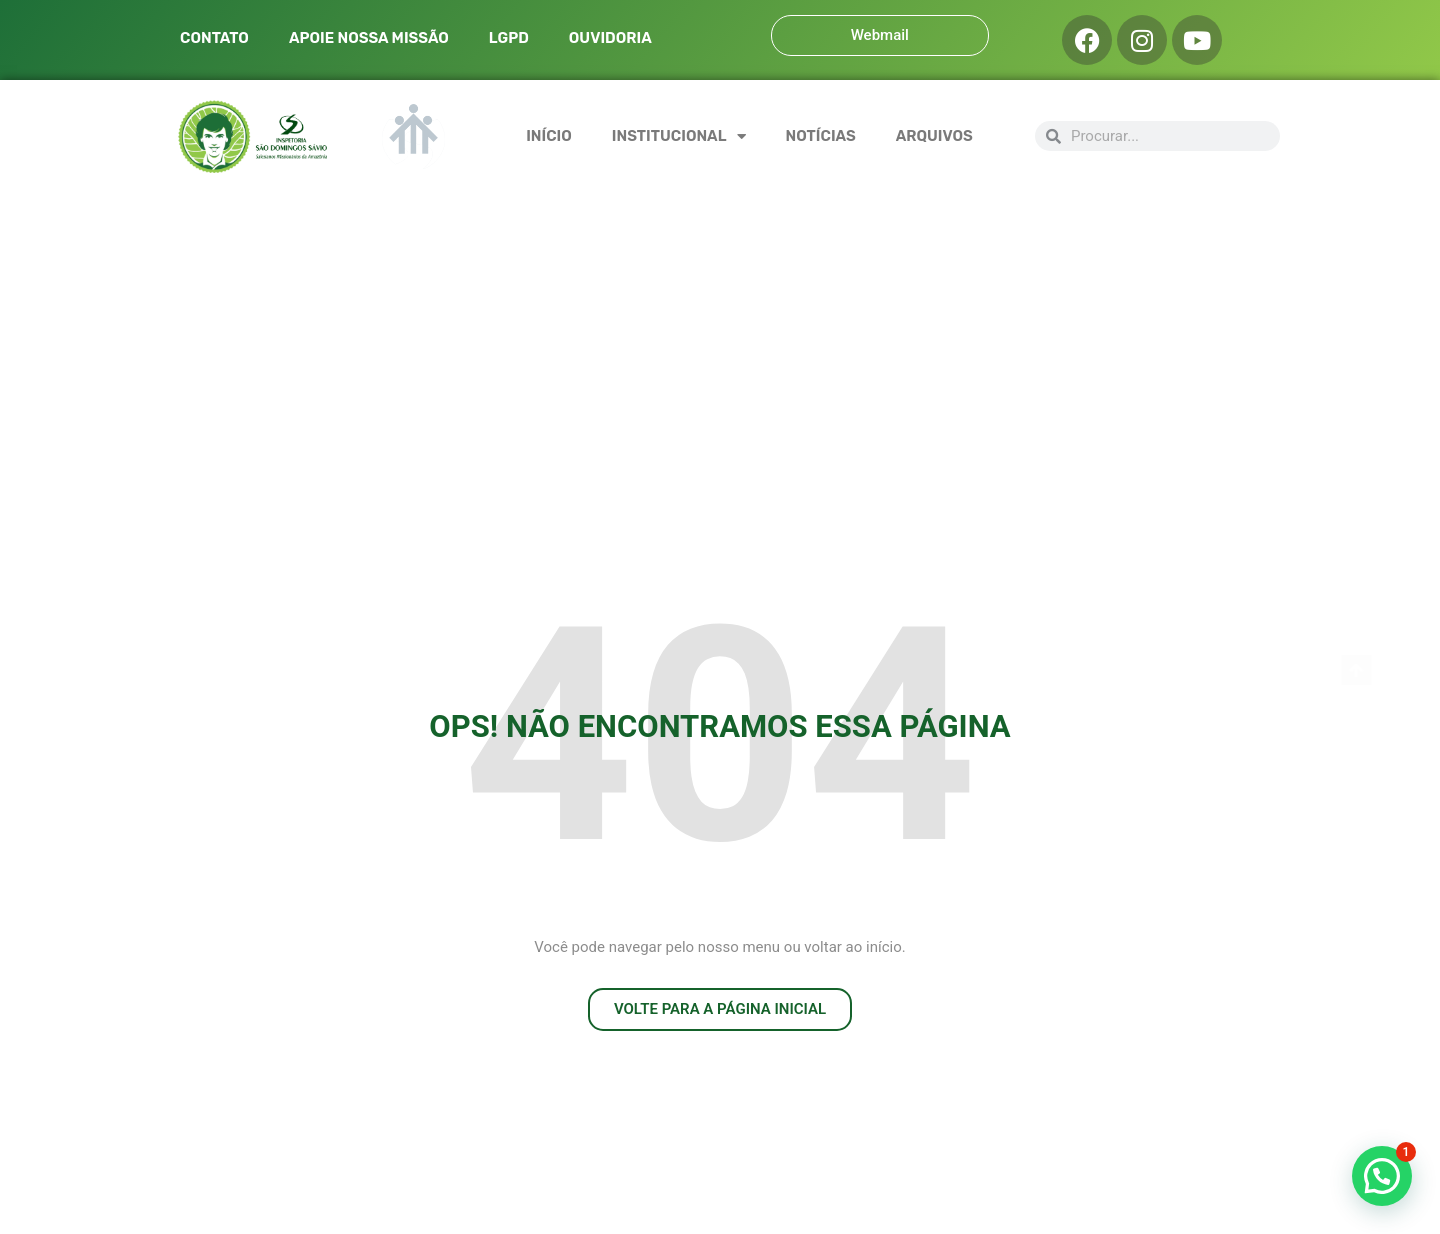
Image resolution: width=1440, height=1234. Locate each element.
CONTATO (214, 38)
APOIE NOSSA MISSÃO (369, 38)
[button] (1382, 1176)
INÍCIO (549, 136)
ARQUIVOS (934, 136)
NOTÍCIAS (821, 136)
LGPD (509, 38)
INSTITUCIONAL (679, 136)
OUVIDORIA (610, 38)
